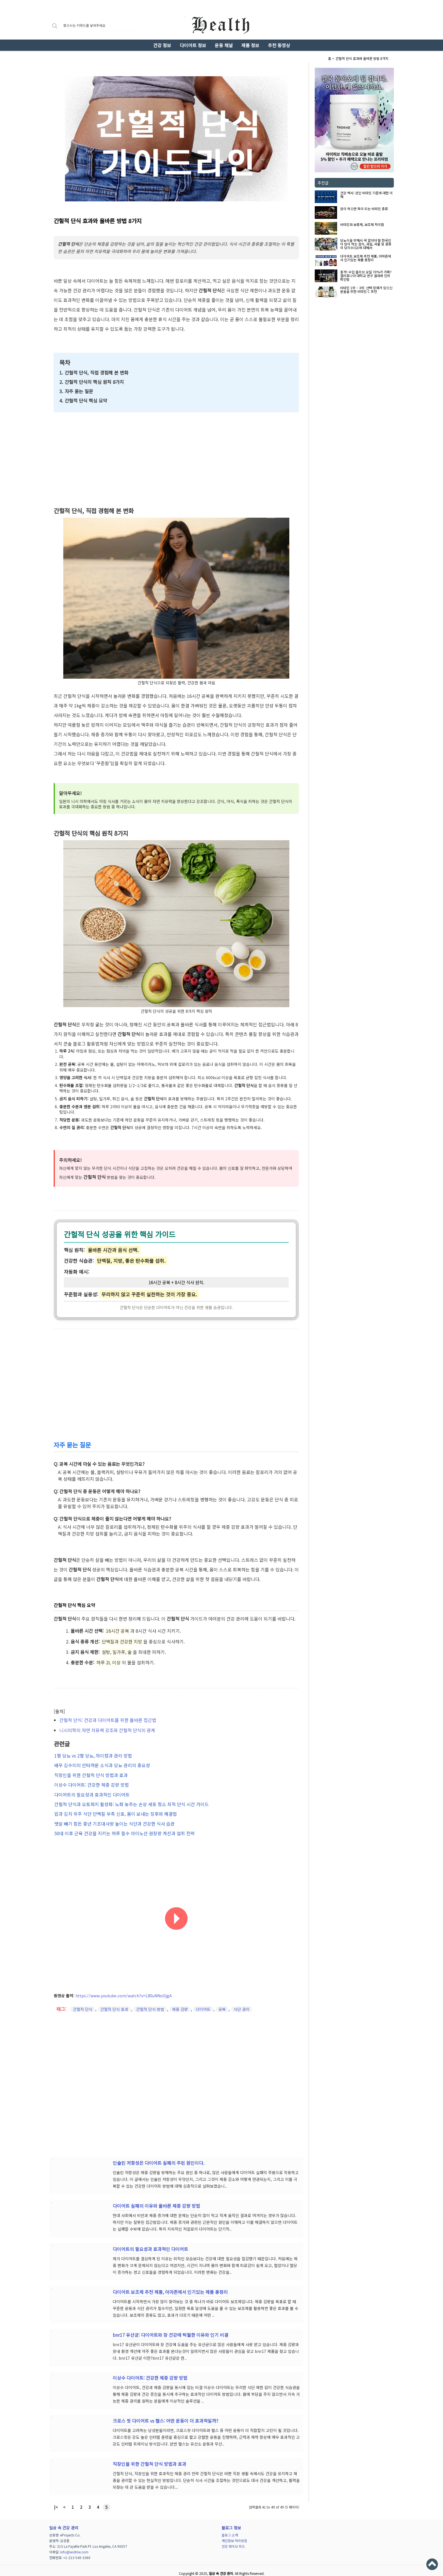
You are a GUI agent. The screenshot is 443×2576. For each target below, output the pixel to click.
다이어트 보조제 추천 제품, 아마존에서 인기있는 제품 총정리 (365, 258)
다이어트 (203, 2003)
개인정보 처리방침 (234, 2534)
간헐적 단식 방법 (150, 2003)
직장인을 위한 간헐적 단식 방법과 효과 (90, 1773)
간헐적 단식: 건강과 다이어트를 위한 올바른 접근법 (107, 1720)
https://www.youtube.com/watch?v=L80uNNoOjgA (123, 1989)
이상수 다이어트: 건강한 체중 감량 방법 (91, 1782)
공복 (222, 2003)
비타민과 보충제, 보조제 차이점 (362, 225)
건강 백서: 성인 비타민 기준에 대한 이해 (366, 195)
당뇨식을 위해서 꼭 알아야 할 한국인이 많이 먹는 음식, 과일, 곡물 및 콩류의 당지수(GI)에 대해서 (365, 244)
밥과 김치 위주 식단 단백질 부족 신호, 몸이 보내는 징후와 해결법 (115, 1809)
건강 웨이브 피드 (233, 2540)
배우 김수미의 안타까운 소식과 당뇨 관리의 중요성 (101, 1764)
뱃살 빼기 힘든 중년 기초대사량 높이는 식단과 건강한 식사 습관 (114, 1818)
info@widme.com (74, 2546)
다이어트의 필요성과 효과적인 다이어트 (91, 1791)
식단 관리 (241, 2003)
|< (56, 2501)
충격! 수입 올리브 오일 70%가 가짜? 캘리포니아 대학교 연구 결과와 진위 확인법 (366, 276)
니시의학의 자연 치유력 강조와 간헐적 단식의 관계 (107, 1730)
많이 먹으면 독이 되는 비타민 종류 (364, 209)
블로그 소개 (230, 2529)
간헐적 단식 (82, 2003)
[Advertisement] (354, 333)
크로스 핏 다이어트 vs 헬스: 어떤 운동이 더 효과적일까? (165, 2415)
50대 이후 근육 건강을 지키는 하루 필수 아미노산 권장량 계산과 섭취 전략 (124, 1827)
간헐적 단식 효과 (114, 2003)
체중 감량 (180, 2003)
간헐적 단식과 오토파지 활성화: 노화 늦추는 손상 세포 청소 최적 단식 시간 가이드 (131, 1800)
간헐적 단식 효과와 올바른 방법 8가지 (362, 58)
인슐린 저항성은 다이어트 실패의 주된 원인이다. (158, 2157)
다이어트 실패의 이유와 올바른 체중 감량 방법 (156, 2200)
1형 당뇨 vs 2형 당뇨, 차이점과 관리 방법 (92, 1755)
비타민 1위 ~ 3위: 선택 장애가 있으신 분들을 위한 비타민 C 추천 (366, 290)
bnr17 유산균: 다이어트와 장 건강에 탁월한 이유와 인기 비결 (170, 2328)
